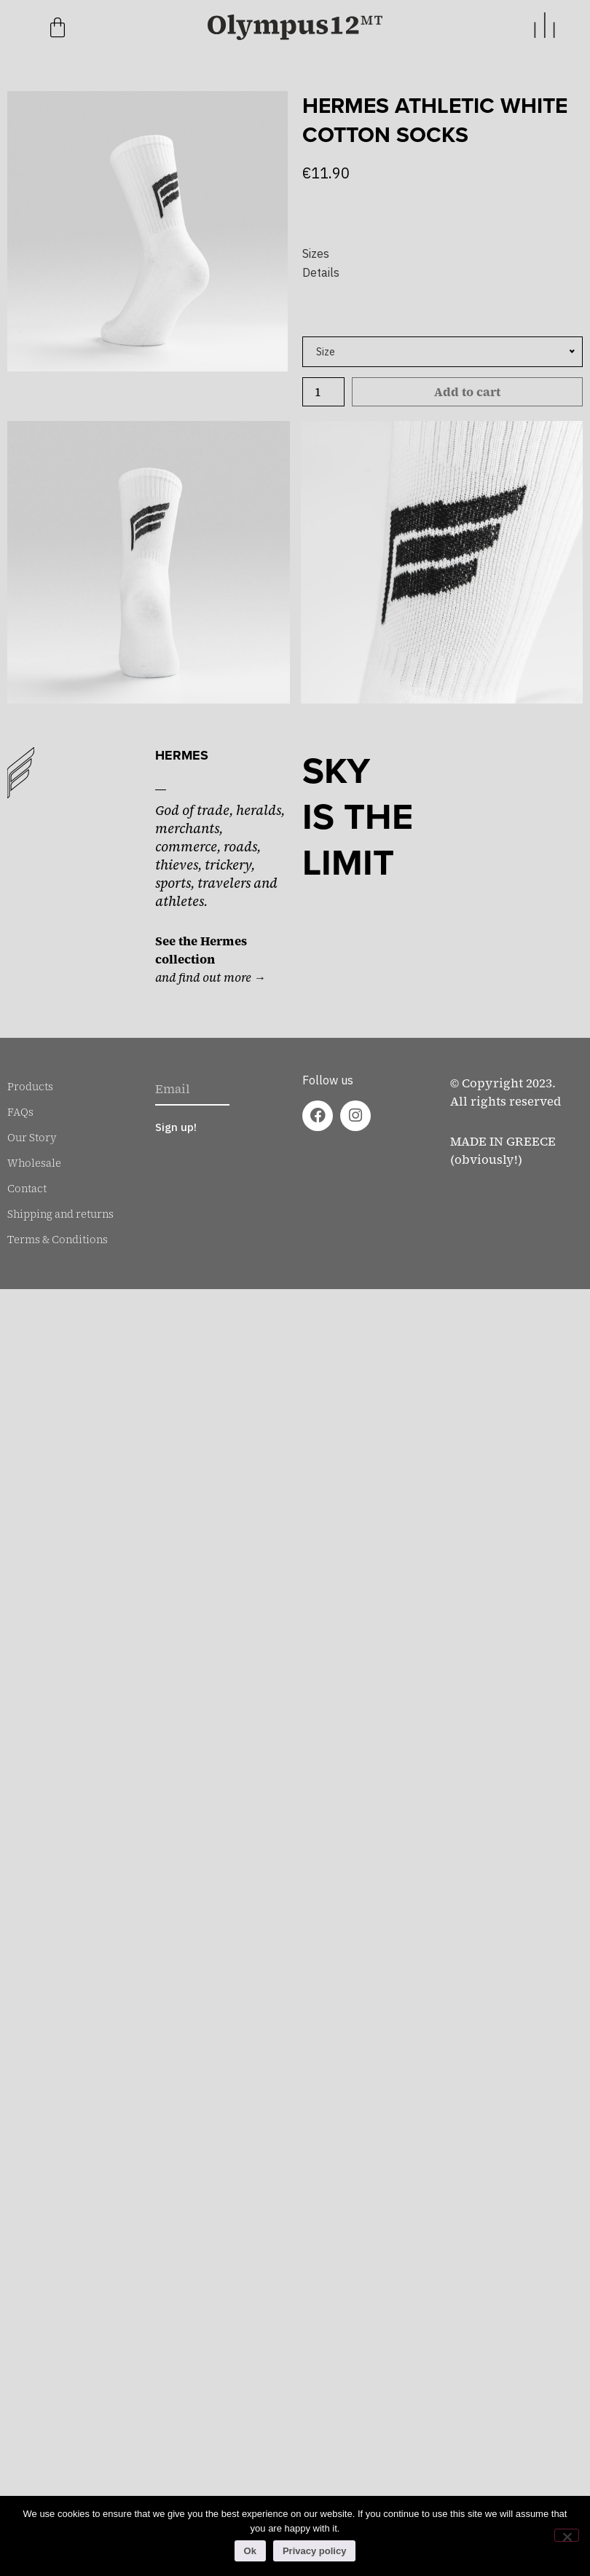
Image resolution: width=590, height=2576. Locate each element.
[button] (442, 253)
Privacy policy (314, 2550)
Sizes (315, 253)
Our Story (32, 1137)
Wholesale (34, 1163)
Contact (27, 1188)
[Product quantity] (323, 391)
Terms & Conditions (57, 1239)
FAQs (20, 1112)
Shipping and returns (60, 1214)
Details (320, 272)
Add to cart (467, 392)
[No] (566, 2535)
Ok (250, 2550)
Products (30, 1086)
